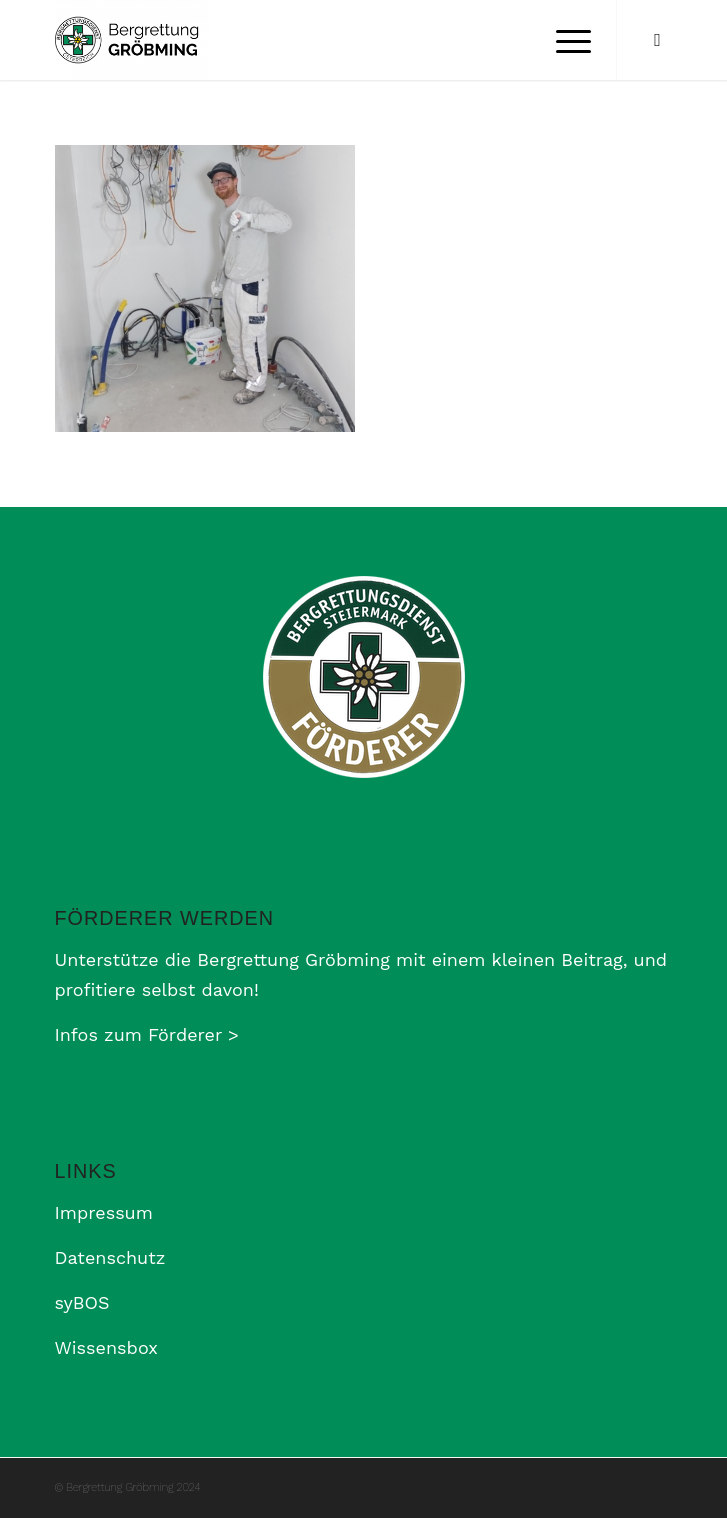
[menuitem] (563, 40)
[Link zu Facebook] (657, 40)
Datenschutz (110, 1257)
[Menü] (563, 40)
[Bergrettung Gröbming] (302, 40)
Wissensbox (106, 1347)
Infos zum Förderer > (147, 1034)
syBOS (82, 1302)
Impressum (104, 1212)
